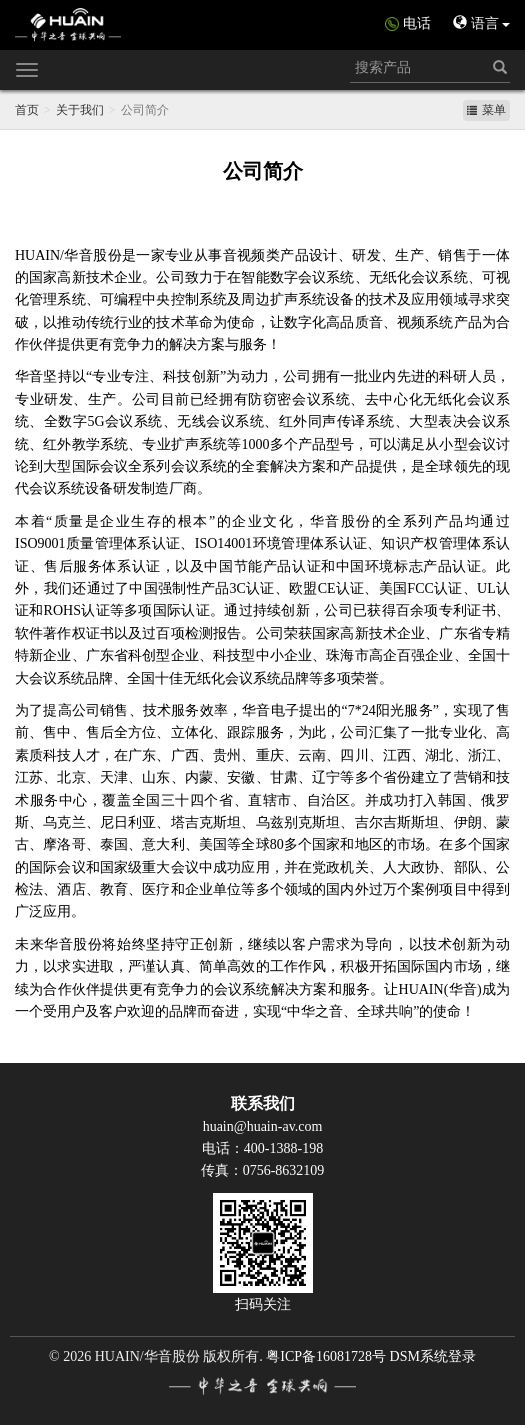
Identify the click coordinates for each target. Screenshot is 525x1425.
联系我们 (263, 1103)
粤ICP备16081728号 (326, 1356)
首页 (27, 110)
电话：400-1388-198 (262, 1148)
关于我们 (80, 110)
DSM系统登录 (433, 1356)
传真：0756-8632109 (263, 1170)
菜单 (486, 110)
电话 (417, 23)
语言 (481, 23)
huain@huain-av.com (263, 1126)
